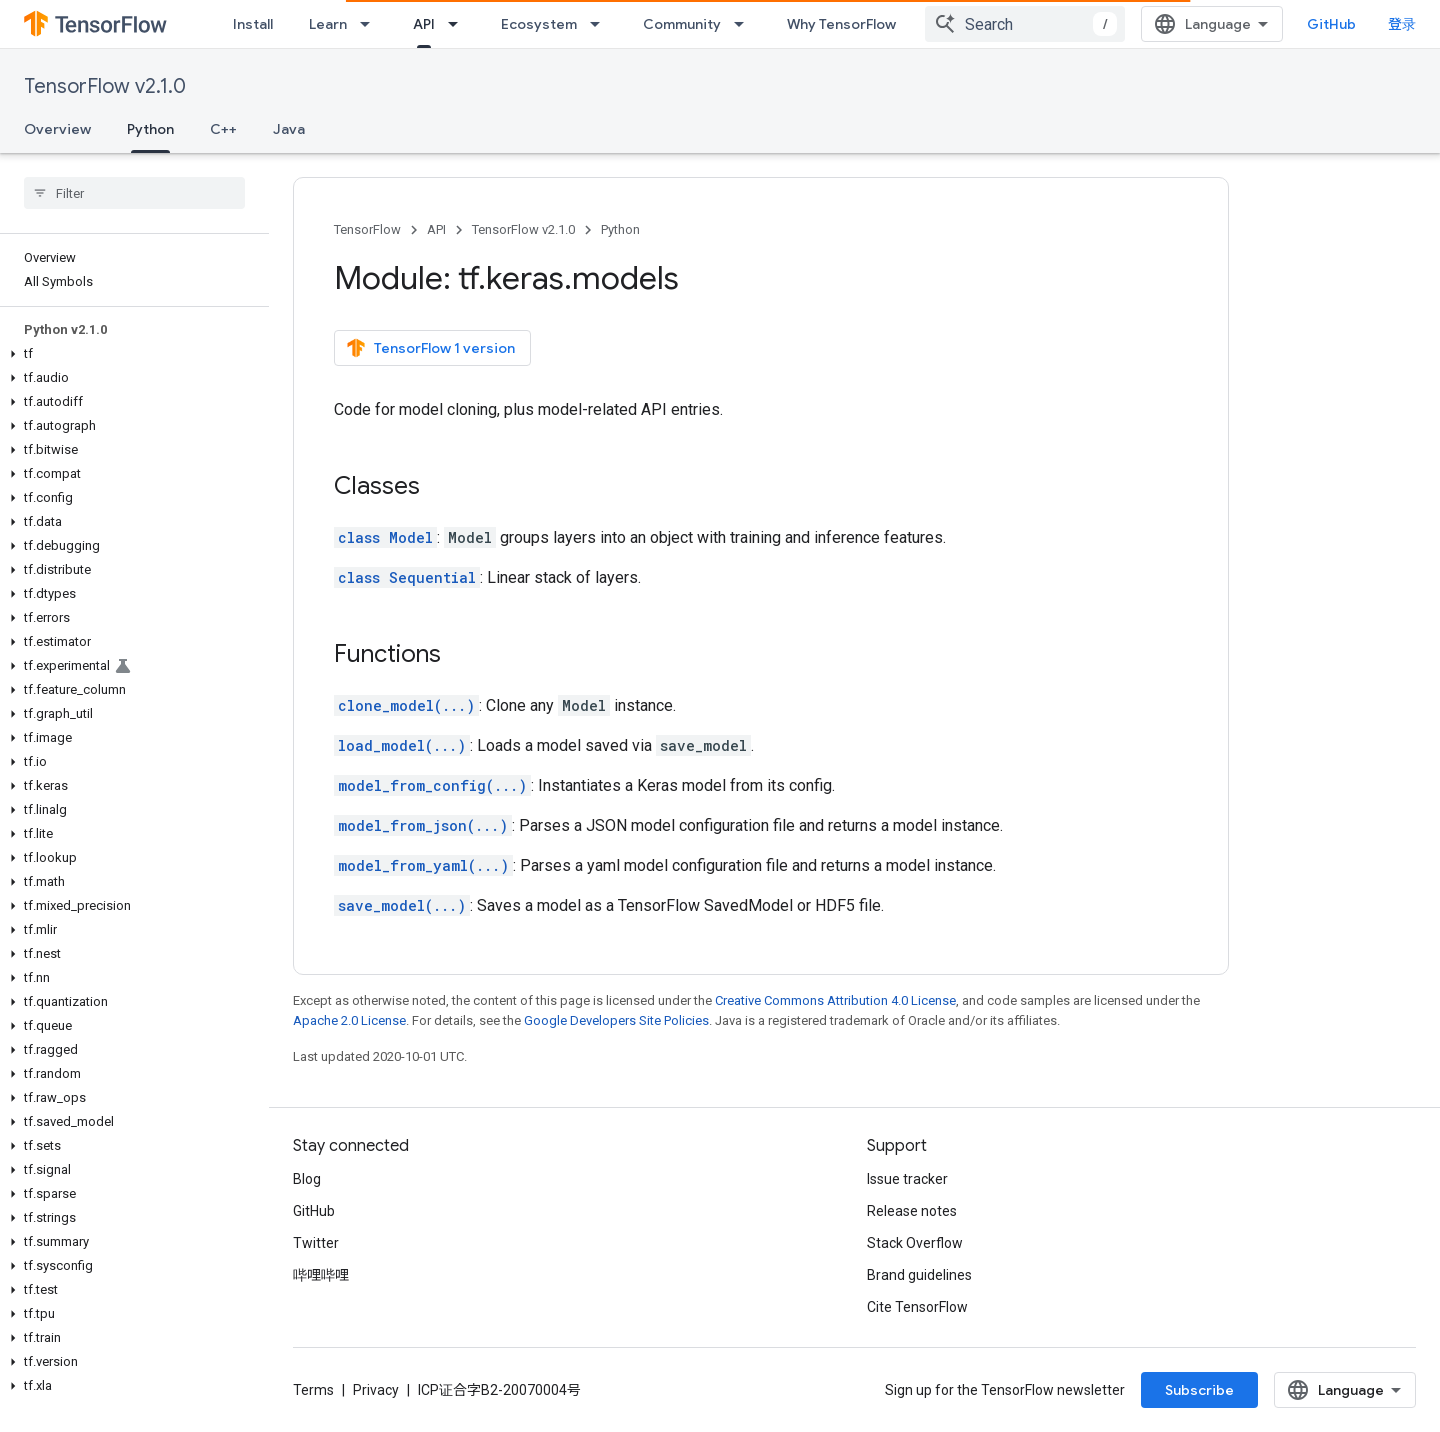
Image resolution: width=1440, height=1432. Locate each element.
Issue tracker (907, 1179)
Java (289, 129)
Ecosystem (539, 24)
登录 (1402, 24)
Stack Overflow (915, 1243)
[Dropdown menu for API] (459, 24)
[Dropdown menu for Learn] (371, 24)
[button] (130, 354)
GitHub (1331, 24)
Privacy (376, 1390)
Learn (328, 24)
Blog (307, 1179)
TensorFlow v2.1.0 (105, 86)
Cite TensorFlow (917, 1307)
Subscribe (1199, 1390)
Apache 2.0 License (349, 1020)
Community (682, 24)
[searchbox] (134, 193)
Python (620, 229)
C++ (223, 129)
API (436, 229)
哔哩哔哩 (321, 1275)
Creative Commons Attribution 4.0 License (835, 1000)
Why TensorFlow (841, 24)
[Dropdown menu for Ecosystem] (601, 24)
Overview (57, 129)
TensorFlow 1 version (430, 348)
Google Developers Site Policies (616, 1020)
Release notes (912, 1211)
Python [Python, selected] (150, 129)
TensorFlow (367, 229)
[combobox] (1025, 24)
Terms (313, 1390)
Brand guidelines (919, 1275)
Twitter (316, 1243)
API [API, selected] (424, 24)
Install (253, 24)
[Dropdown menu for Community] (745, 24)
